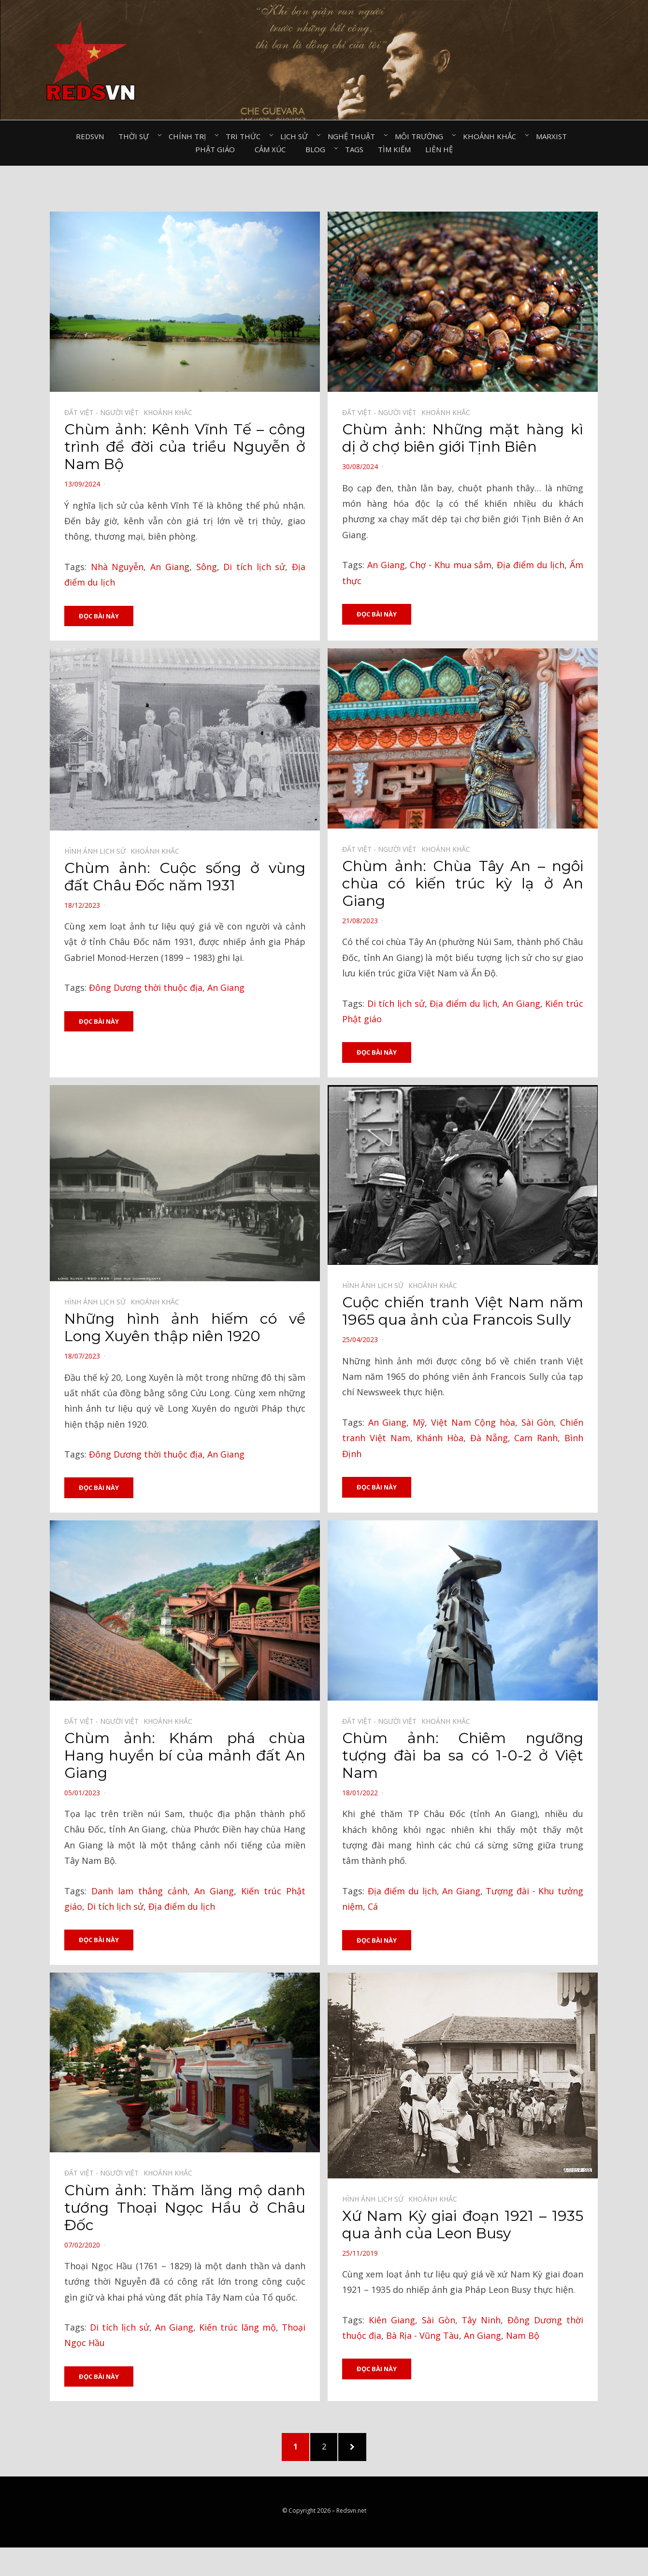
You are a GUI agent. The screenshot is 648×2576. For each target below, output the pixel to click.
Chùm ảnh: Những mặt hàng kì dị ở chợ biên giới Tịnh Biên (462, 438)
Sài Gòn (537, 1423)
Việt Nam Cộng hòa (473, 1423)
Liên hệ (439, 149)
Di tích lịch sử (254, 566)
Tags (354, 149)
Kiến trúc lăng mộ (237, 2328)
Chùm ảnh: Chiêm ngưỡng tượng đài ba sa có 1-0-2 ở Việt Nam (462, 1756)
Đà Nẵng (489, 1439)
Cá (373, 1908)
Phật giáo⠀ (217, 149)
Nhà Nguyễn (117, 566)
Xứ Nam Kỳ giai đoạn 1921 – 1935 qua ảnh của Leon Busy (462, 2226)
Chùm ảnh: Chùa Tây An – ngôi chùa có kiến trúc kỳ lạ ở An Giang (462, 884)
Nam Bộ (522, 2337)
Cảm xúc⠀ (273, 149)
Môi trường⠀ (421, 136)
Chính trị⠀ (190, 136)
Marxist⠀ (554, 136)
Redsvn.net (351, 2516)
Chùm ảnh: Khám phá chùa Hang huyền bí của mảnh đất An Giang (184, 1756)
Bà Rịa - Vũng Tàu (422, 2337)
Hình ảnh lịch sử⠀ (97, 851)
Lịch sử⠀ (296, 136)
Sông (206, 566)
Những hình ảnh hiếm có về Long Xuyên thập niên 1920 (184, 1328)
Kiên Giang (392, 2321)
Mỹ (419, 1423)
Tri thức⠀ (246, 136)
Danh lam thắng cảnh (139, 1892)
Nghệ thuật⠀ (354, 136)
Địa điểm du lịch (530, 565)
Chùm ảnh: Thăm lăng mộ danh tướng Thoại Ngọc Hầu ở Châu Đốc (184, 2209)
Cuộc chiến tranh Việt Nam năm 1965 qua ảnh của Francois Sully (462, 1312)
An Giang (169, 566)
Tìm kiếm (394, 149)
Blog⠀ (318, 149)
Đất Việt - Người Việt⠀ (104, 412)
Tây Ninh (481, 2321)
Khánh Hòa (440, 1439)
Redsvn (90, 136)
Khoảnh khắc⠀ (492, 136)
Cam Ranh (536, 1439)
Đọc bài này (99, 616)
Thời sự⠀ (136, 136)
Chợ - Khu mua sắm (450, 565)
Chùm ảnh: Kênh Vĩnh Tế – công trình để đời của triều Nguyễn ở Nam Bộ (184, 446)
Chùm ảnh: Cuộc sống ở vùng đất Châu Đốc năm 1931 (184, 877)
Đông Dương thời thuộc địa (145, 988)
